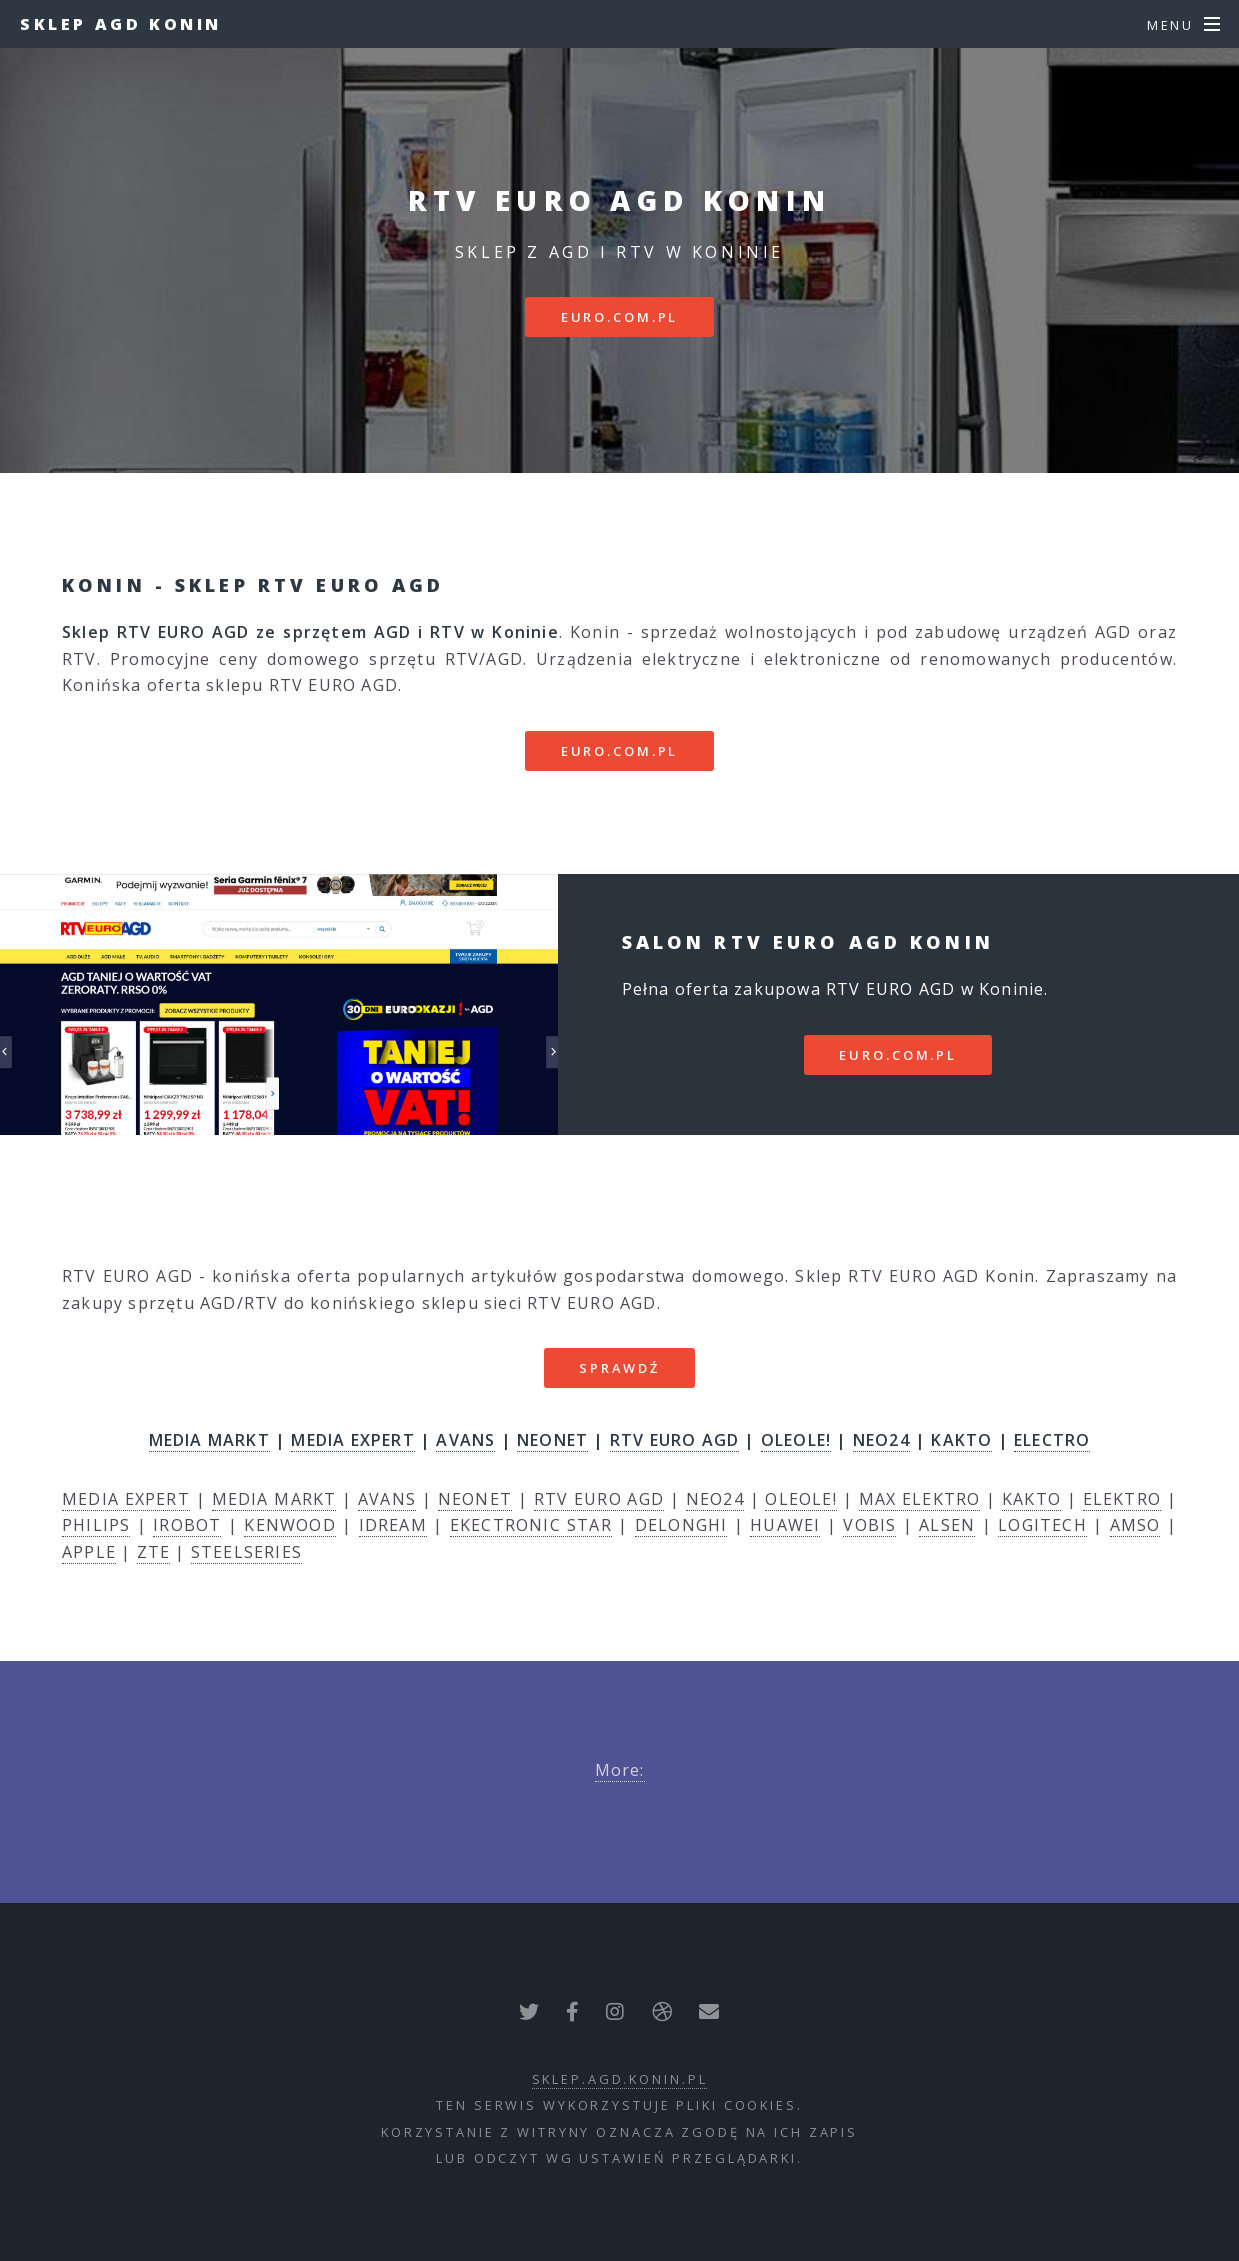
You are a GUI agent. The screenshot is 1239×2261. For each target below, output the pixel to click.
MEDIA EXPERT (352, 1440)
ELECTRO (1052, 1440)
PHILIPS (96, 1525)
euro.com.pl (620, 317)
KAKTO (961, 1440)
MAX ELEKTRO (920, 1499)
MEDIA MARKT (209, 1440)
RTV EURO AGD (674, 1440)
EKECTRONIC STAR (531, 1525)
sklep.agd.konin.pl (620, 2079)
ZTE (154, 1552)
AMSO (1135, 1525)
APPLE (89, 1552)
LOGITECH (1042, 1525)
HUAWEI (785, 1525)
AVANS (465, 1440)
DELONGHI (681, 1525)
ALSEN (947, 1525)
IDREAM (393, 1525)
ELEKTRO (1122, 1499)
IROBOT (187, 1525)
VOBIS (869, 1525)
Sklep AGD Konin (121, 24)
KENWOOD (289, 1525)
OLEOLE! (796, 1440)
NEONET (552, 1440)
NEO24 (881, 1440)
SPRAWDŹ (619, 1368)
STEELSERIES (246, 1552)
